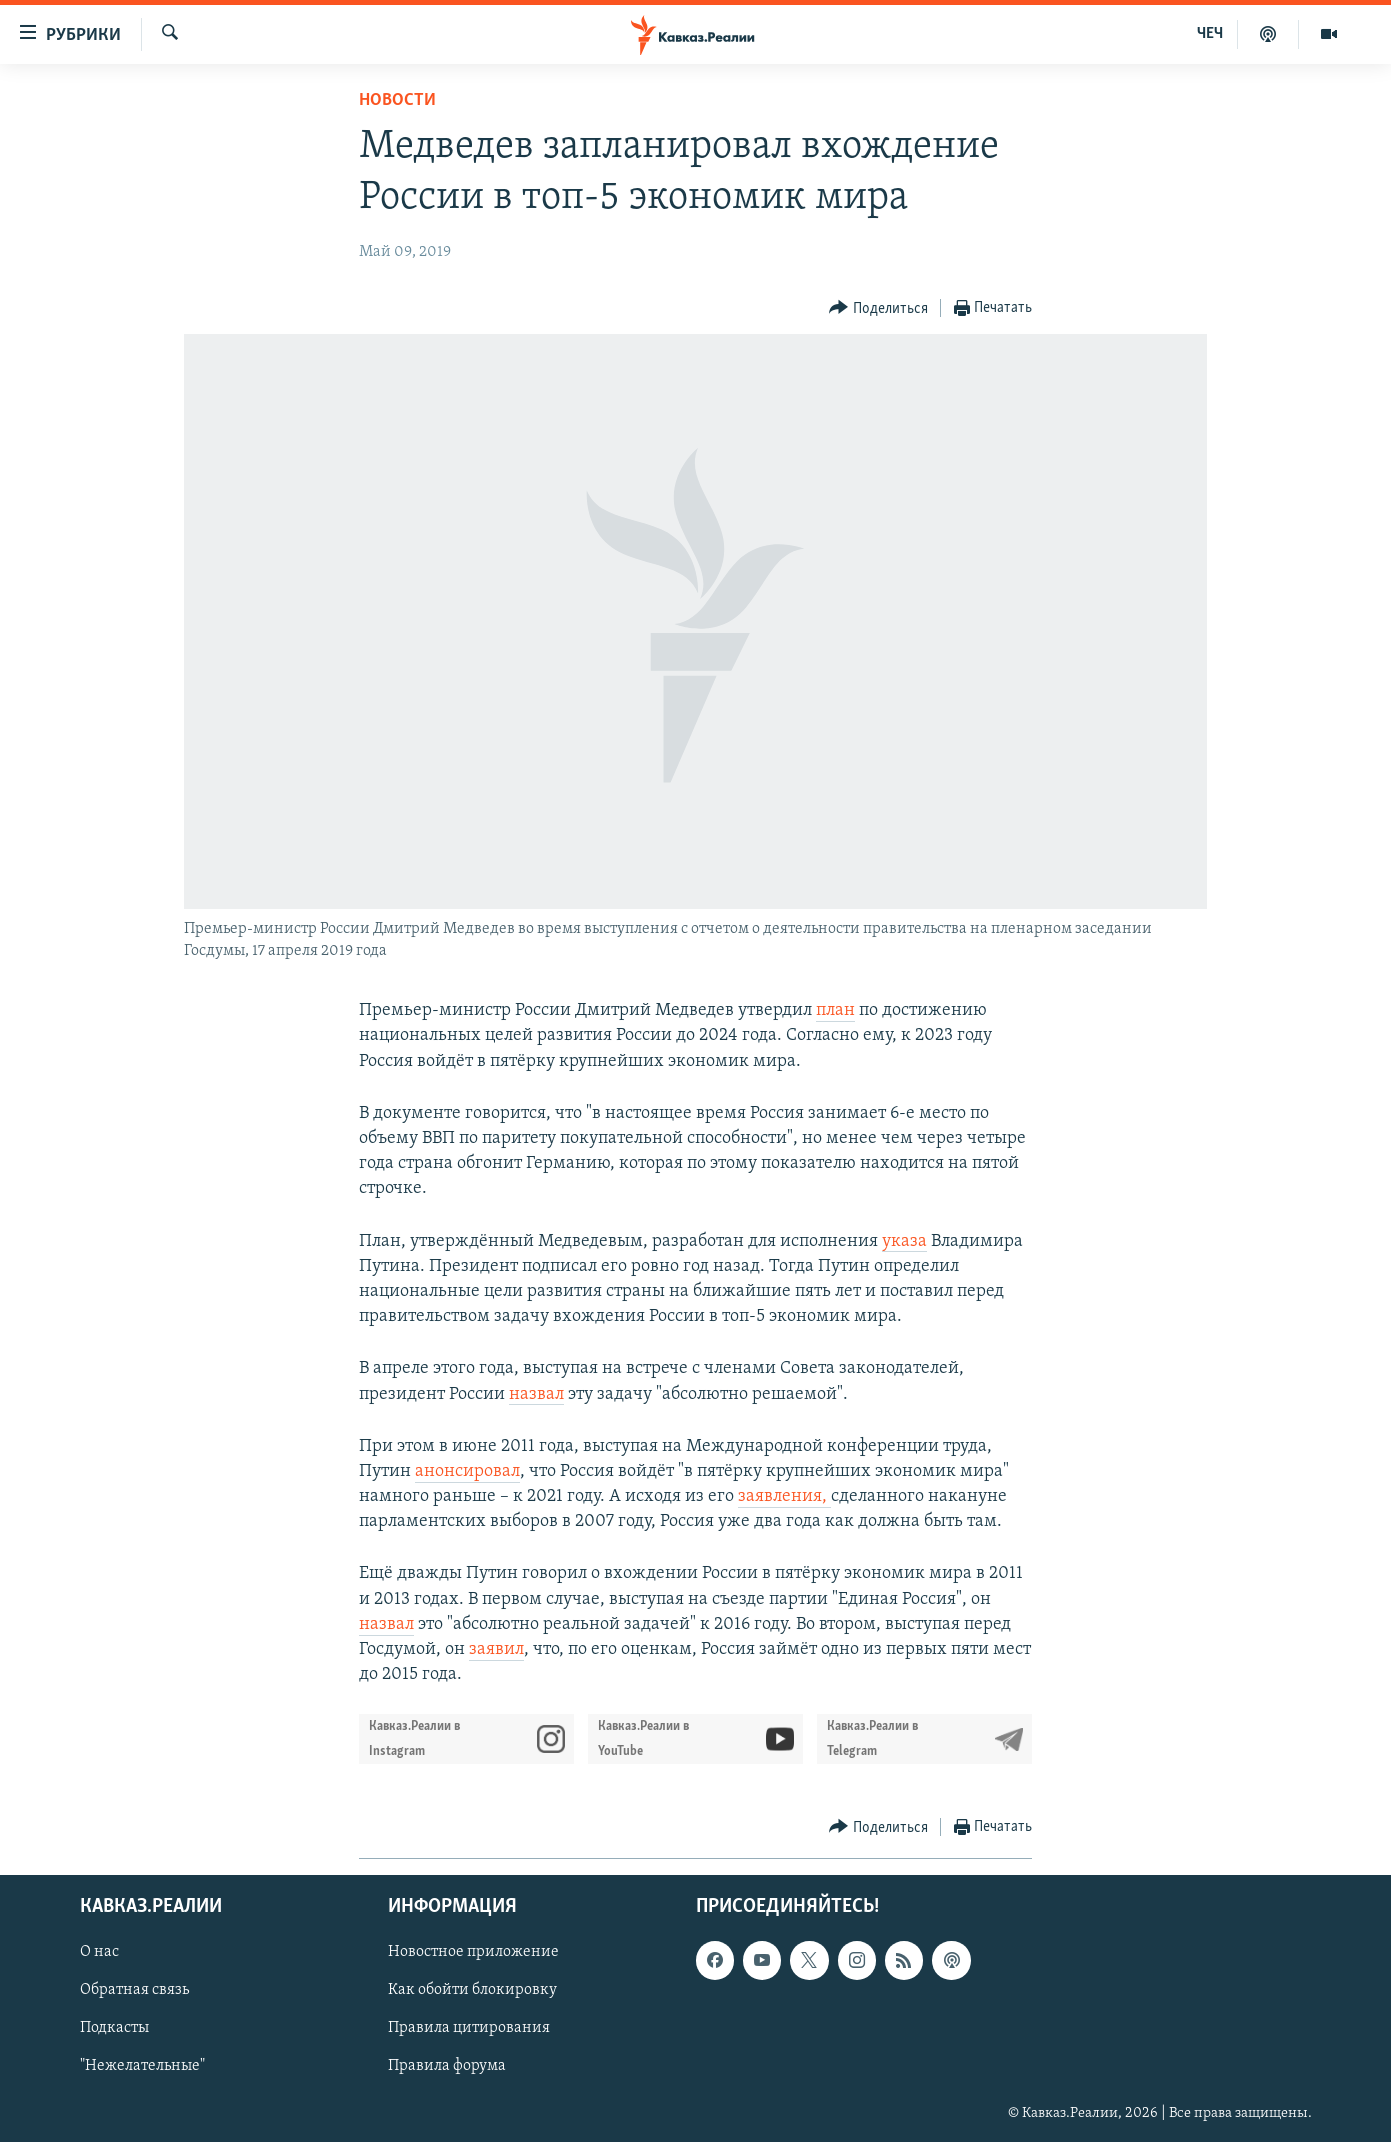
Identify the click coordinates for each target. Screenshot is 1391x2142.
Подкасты (114, 2028)
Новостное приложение (473, 1952)
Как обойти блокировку (472, 1990)
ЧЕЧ (1210, 34)
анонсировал (467, 1471)
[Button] (878, 308)
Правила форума (447, 2066)
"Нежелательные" (142, 2066)
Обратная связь (134, 1990)
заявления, (784, 1496)
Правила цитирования (469, 2028)
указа (904, 1241)
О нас (99, 1952)
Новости (397, 100)
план (835, 1010)
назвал (536, 1394)
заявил (496, 1649)
